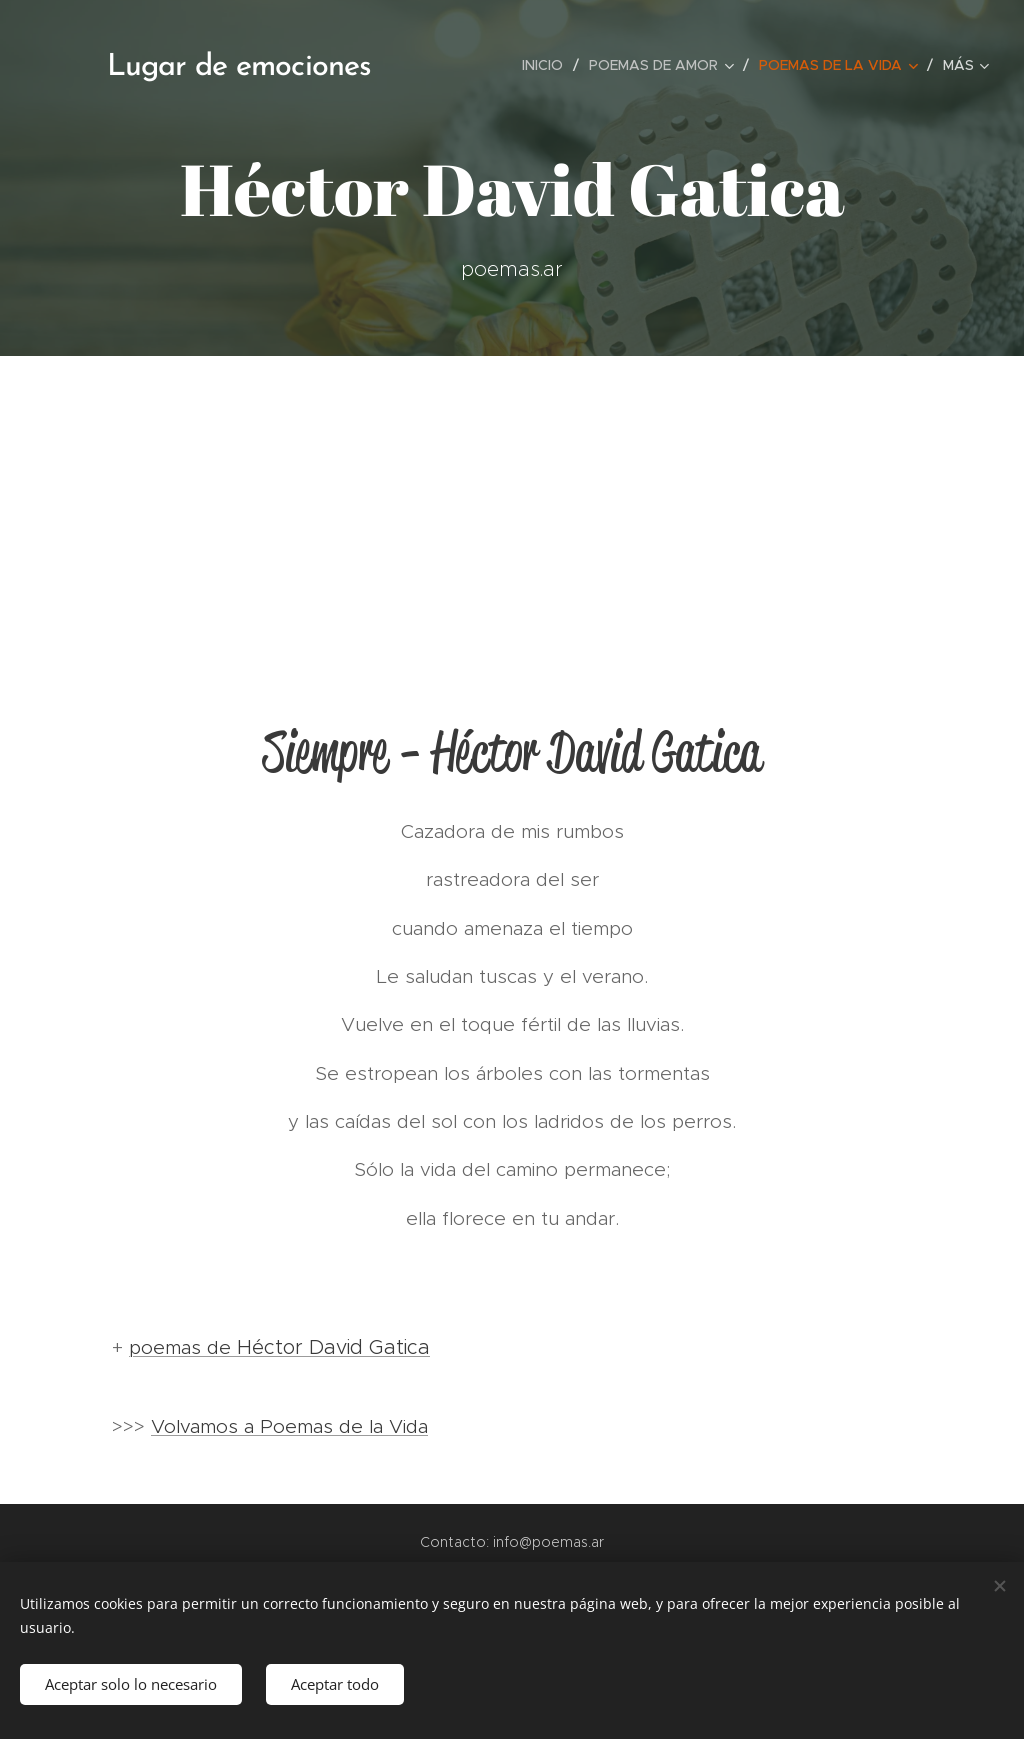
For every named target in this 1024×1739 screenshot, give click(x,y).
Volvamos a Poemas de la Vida (289, 1426)
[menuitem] (548, 65)
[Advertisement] (512, 506)
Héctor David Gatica (333, 1347)
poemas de (183, 1347)
